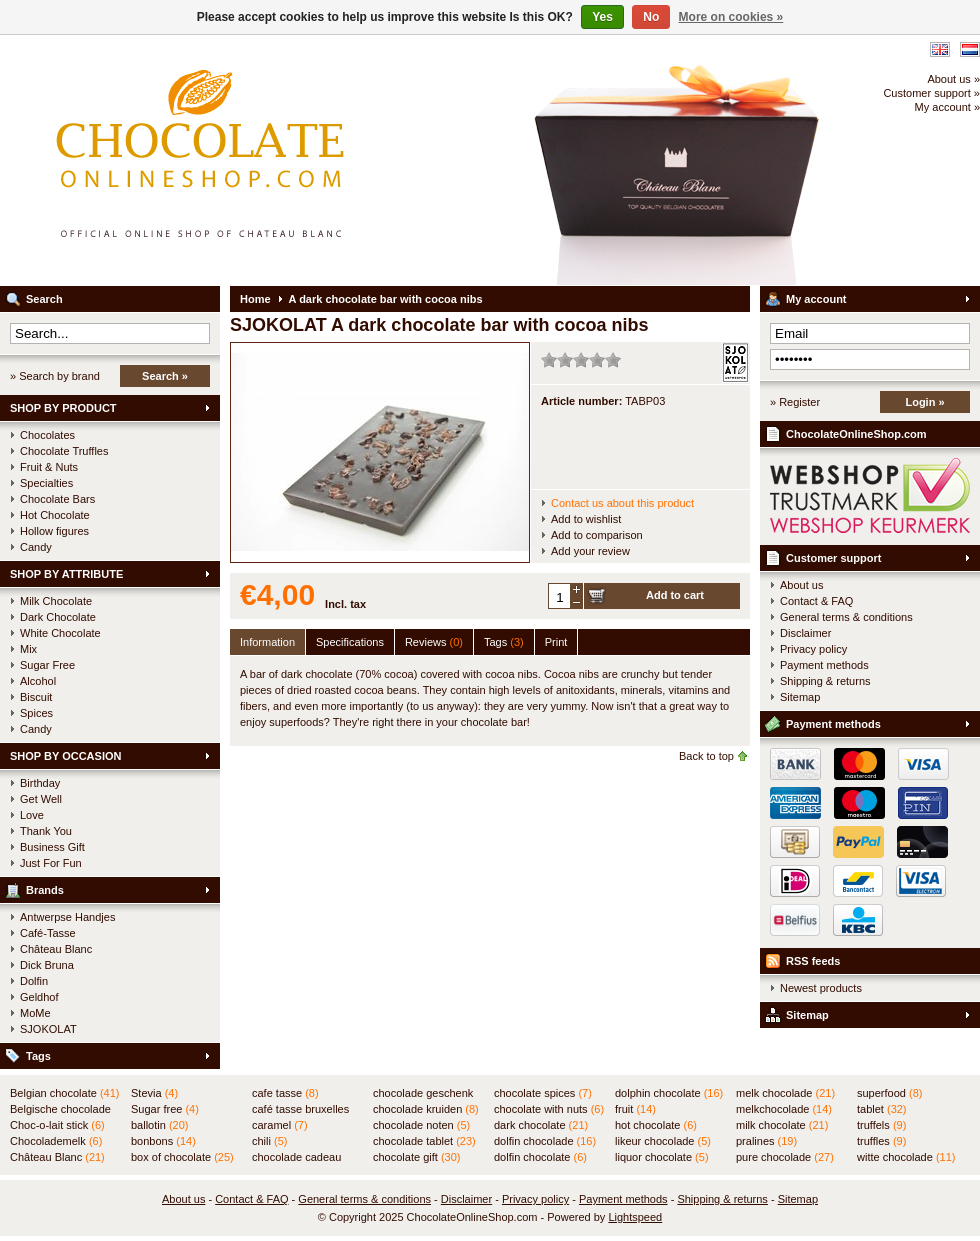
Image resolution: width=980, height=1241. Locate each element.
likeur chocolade (663, 1141)
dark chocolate (541, 1125)
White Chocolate (60, 633)
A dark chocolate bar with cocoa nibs (386, 299)
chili (269, 1141)
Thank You (46, 831)
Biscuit (36, 697)
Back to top (706, 756)
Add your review (590, 551)
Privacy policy (813, 649)
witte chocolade (906, 1157)
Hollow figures (54, 531)
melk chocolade (785, 1093)
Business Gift (52, 847)
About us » (953, 79)
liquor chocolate (662, 1157)
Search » (165, 376)
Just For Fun (51, 863)
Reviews (434, 642)
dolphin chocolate (669, 1093)
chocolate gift (416, 1157)
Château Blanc (56, 949)
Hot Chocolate (55, 515)
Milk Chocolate (56, 601)
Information (267, 642)
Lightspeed (635, 1217)
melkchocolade (784, 1109)
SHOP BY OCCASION (65, 756)
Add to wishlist (586, 519)
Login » (924, 402)
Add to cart (675, 595)
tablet (882, 1109)
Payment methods (824, 665)
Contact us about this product (622, 503)
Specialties (46, 483)
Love (32, 815)
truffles (881, 1141)
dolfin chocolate (540, 1157)
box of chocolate (182, 1157)
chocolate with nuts (549, 1109)
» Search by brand (55, 376)
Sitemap (800, 697)
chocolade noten (421, 1125)
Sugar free (165, 1109)
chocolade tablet (424, 1141)
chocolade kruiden (426, 1109)
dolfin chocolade (545, 1141)
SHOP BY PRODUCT (63, 408)
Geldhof (39, 997)
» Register (795, 402)
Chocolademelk (56, 1141)
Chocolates (47, 435)
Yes (602, 17)
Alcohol (38, 681)
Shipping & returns (825, 681)
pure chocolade (785, 1157)
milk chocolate (782, 1125)
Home (255, 299)
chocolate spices (543, 1093)
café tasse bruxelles (300, 1110)
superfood (889, 1093)
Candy (36, 547)
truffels (881, 1125)
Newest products (821, 988)
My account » (947, 107)
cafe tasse (285, 1093)
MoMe (35, 1013)
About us (801, 585)
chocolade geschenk (423, 1094)
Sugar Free (47, 665)
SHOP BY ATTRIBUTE (66, 574)
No (651, 17)
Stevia (154, 1093)
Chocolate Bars (57, 499)
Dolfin (34, 981)
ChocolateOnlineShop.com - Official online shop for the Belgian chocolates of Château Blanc (265, 160)
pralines (766, 1141)
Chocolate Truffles (64, 451)
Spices (36, 713)
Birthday (40, 783)
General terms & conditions (846, 617)
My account (816, 299)
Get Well (41, 799)
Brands (45, 890)
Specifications (350, 642)
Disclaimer (805, 633)
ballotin (159, 1125)
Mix (28, 649)
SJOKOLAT (48, 1029)
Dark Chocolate (58, 617)
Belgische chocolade (60, 1110)
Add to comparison (597, 535)
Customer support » (931, 93)
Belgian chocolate (64, 1093)
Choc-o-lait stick (57, 1125)
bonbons (163, 1141)
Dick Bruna (47, 965)
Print (556, 642)
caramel (280, 1125)
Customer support (833, 558)
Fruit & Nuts (49, 467)
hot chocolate (656, 1125)
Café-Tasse (48, 933)
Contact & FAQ (816, 601)
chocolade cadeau (296, 1158)
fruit (635, 1109)
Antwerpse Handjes (67, 917)
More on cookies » (731, 17)
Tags (38, 1056)
